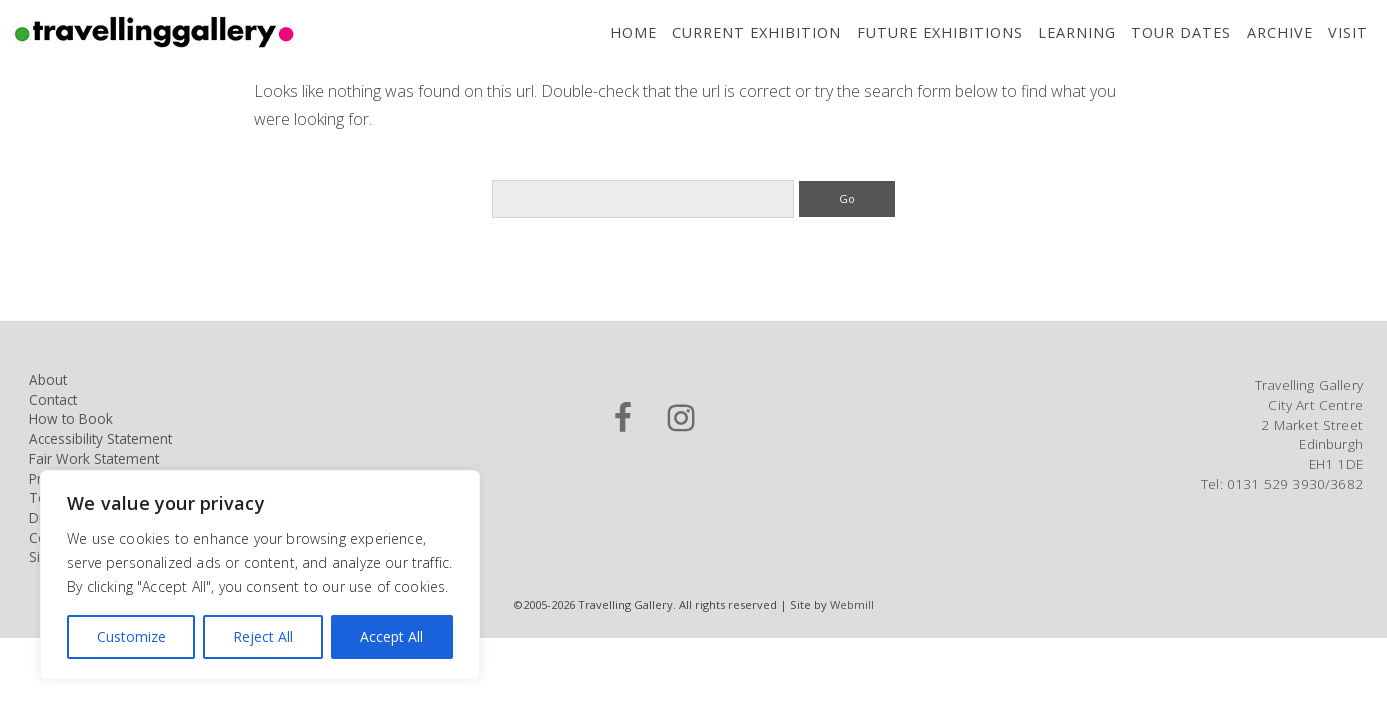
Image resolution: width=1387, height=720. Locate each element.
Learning (1077, 32)
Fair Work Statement (94, 458)
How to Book (71, 418)
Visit (1348, 32)
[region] (260, 575)
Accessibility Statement (100, 438)
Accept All (391, 636)
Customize (131, 636)
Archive (1280, 32)
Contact (53, 399)
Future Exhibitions (940, 32)
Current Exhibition (756, 32)
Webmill (852, 604)
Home (633, 32)
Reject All (263, 636)
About (48, 379)
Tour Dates (1181, 32)
